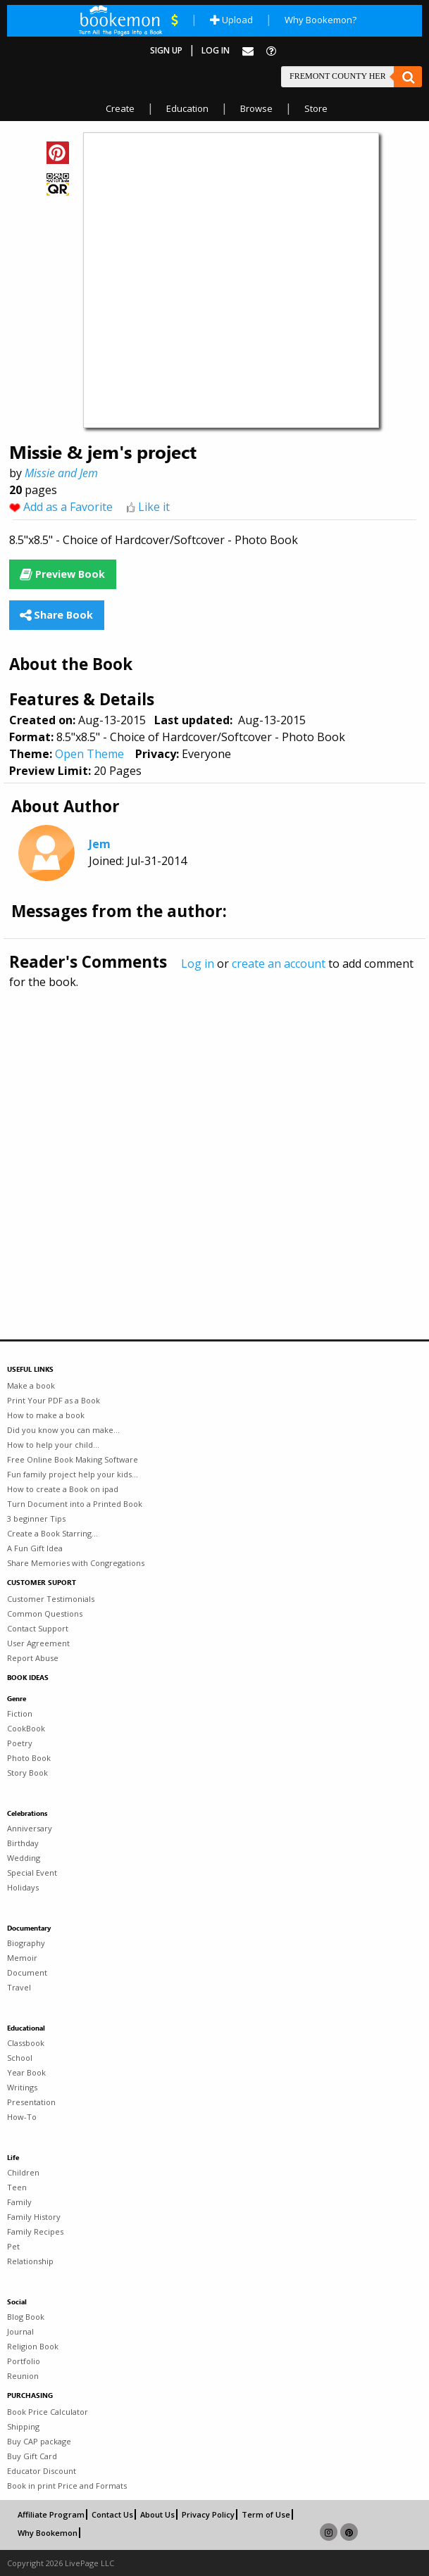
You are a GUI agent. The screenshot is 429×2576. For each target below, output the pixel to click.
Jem (100, 844)
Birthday (23, 1843)
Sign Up (166, 50)
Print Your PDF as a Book (53, 1400)
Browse (256, 108)
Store (316, 108)
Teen (17, 2187)
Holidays (23, 1887)
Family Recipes (35, 2231)
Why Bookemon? (320, 19)
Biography (26, 1943)
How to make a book (46, 1415)
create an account (278, 963)
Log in (197, 963)
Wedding (23, 1857)
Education (187, 108)
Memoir (22, 1957)
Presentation (31, 2102)
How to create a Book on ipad (62, 1489)
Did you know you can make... (63, 1430)
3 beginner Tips (36, 1518)
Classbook (25, 2043)
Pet (13, 2246)
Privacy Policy (208, 2514)
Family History (34, 2216)
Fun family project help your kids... (72, 1474)
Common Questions (44, 1613)
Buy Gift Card (32, 2456)
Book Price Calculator (47, 2411)
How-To (22, 2116)
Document (27, 1972)
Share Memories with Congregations (75, 1563)
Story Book (27, 1772)
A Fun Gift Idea (35, 1548)
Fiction (19, 1713)
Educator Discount (41, 2470)
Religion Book (32, 2346)
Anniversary (29, 1828)
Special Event (32, 1872)
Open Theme (89, 754)
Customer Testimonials (50, 1598)
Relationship (30, 2261)
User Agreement (38, 1643)
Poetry (19, 1743)
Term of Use (266, 2514)
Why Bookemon (47, 2532)
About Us (157, 2514)
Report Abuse (32, 1658)
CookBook (26, 1728)
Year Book (26, 2072)
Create (120, 108)
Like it (154, 506)
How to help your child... (53, 1444)
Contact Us (112, 2514)
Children (23, 2172)
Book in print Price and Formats (67, 2485)
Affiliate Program (51, 2514)
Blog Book (25, 2316)
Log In (215, 50)
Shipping (23, 2426)
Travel (19, 1987)
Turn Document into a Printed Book (74, 1503)
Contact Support (37, 1628)
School (19, 2057)
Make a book (31, 1385)
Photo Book (29, 1758)
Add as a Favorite (68, 506)
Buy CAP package (39, 2441)
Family (19, 2202)
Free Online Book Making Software (72, 1459)
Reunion (23, 2375)
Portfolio (23, 2361)
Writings (22, 2087)
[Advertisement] (214, 1133)
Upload (231, 19)
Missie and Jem (61, 473)
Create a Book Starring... (52, 1533)
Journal (20, 2331)
